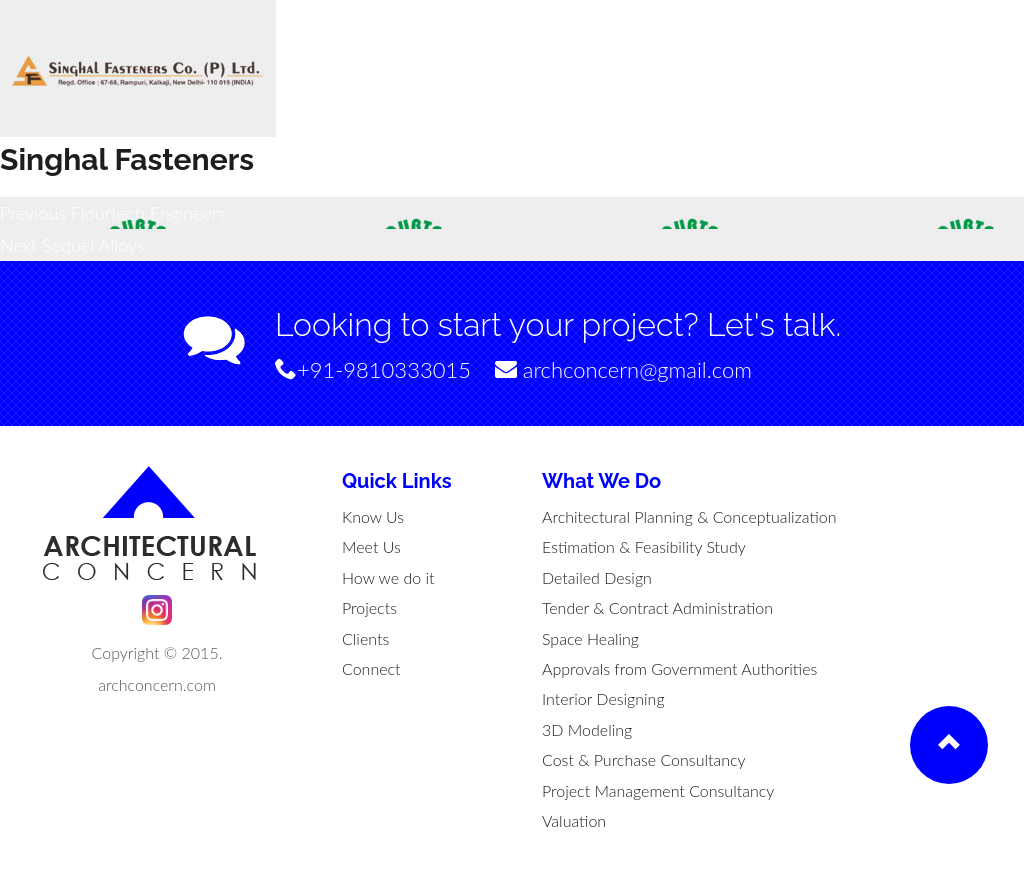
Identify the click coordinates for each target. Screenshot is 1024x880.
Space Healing (590, 638)
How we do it (388, 577)
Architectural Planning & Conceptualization (689, 516)
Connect (371, 668)
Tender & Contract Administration (657, 607)
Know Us (373, 516)
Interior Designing (603, 698)
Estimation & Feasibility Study (644, 546)
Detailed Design (597, 577)
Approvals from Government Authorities (679, 668)
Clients (365, 638)
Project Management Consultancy (658, 790)
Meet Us (371, 546)
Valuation (574, 820)
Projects (369, 607)
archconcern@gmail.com (623, 369)
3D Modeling (587, 729)
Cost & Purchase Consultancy (644, 759)
